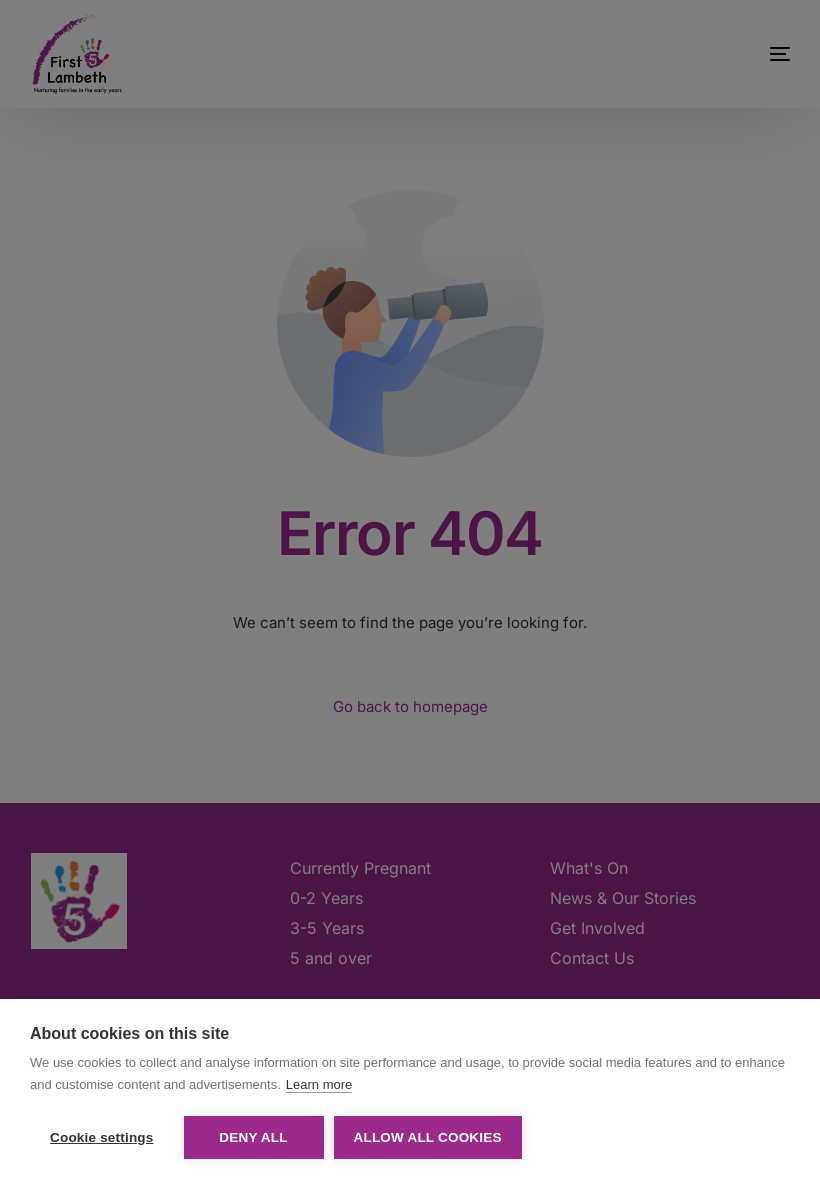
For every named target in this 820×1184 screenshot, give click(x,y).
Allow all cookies (428, 1137)
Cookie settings (102, 1137)
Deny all (253, 1137)
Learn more (319, 1084)
